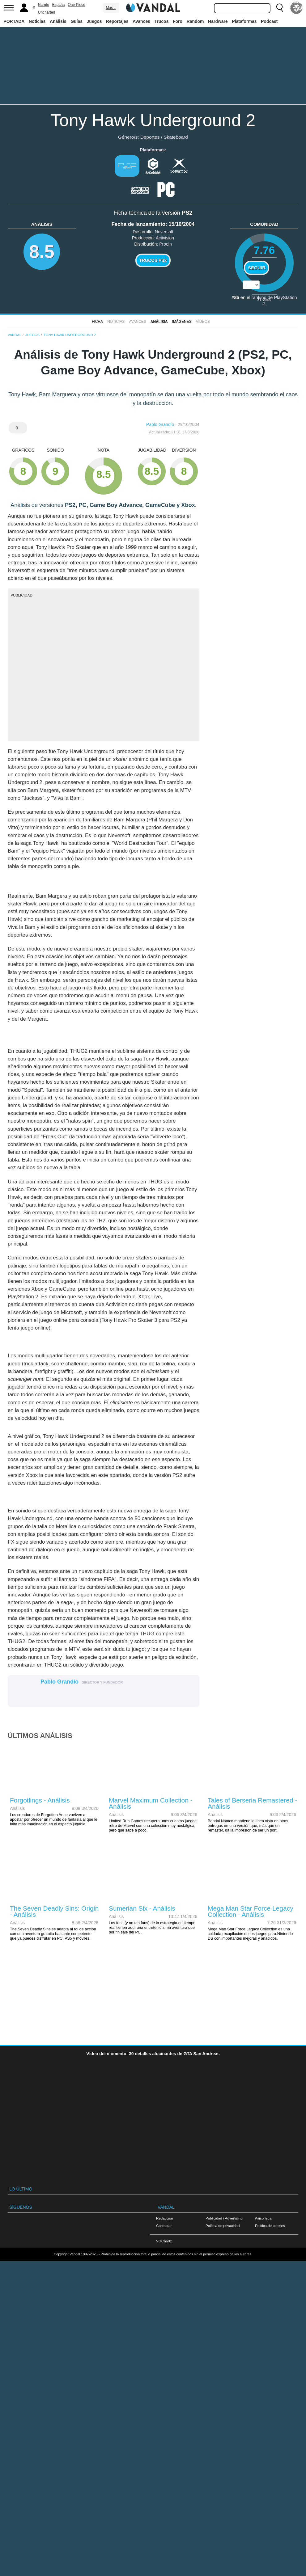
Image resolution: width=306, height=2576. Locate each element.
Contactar (164, 2226)
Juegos (94, 21)
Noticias (37, 21)
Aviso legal (263, 2218)
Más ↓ (111, 8)
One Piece (76, 4)
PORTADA (13, 21)
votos (264, 299)
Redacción (164, 2218)
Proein (165, 244)
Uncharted (46, 12)
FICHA (97, 321)
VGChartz (164, 2241)
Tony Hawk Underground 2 (152, 120)
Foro (177, 21)
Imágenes (182, 321)
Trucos (162, 21)
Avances (141, 21)
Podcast (269, 21)
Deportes (149, 137)
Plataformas (244, 21)
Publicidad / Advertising (224, 2218)
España (58, 4)
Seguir (256, 267)
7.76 (264, 250)
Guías (76, 21)
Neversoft (164, 231)
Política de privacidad (223, 2226)
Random (195, 21)
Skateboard (176, 137)
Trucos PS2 (153, 260)
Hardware (218, 21)
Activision (165, 237)
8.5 (41, 252)
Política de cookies (270, 2226)
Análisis (58, 21)
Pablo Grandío (160, 424)
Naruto (43, 4)
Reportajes (117, 21)
